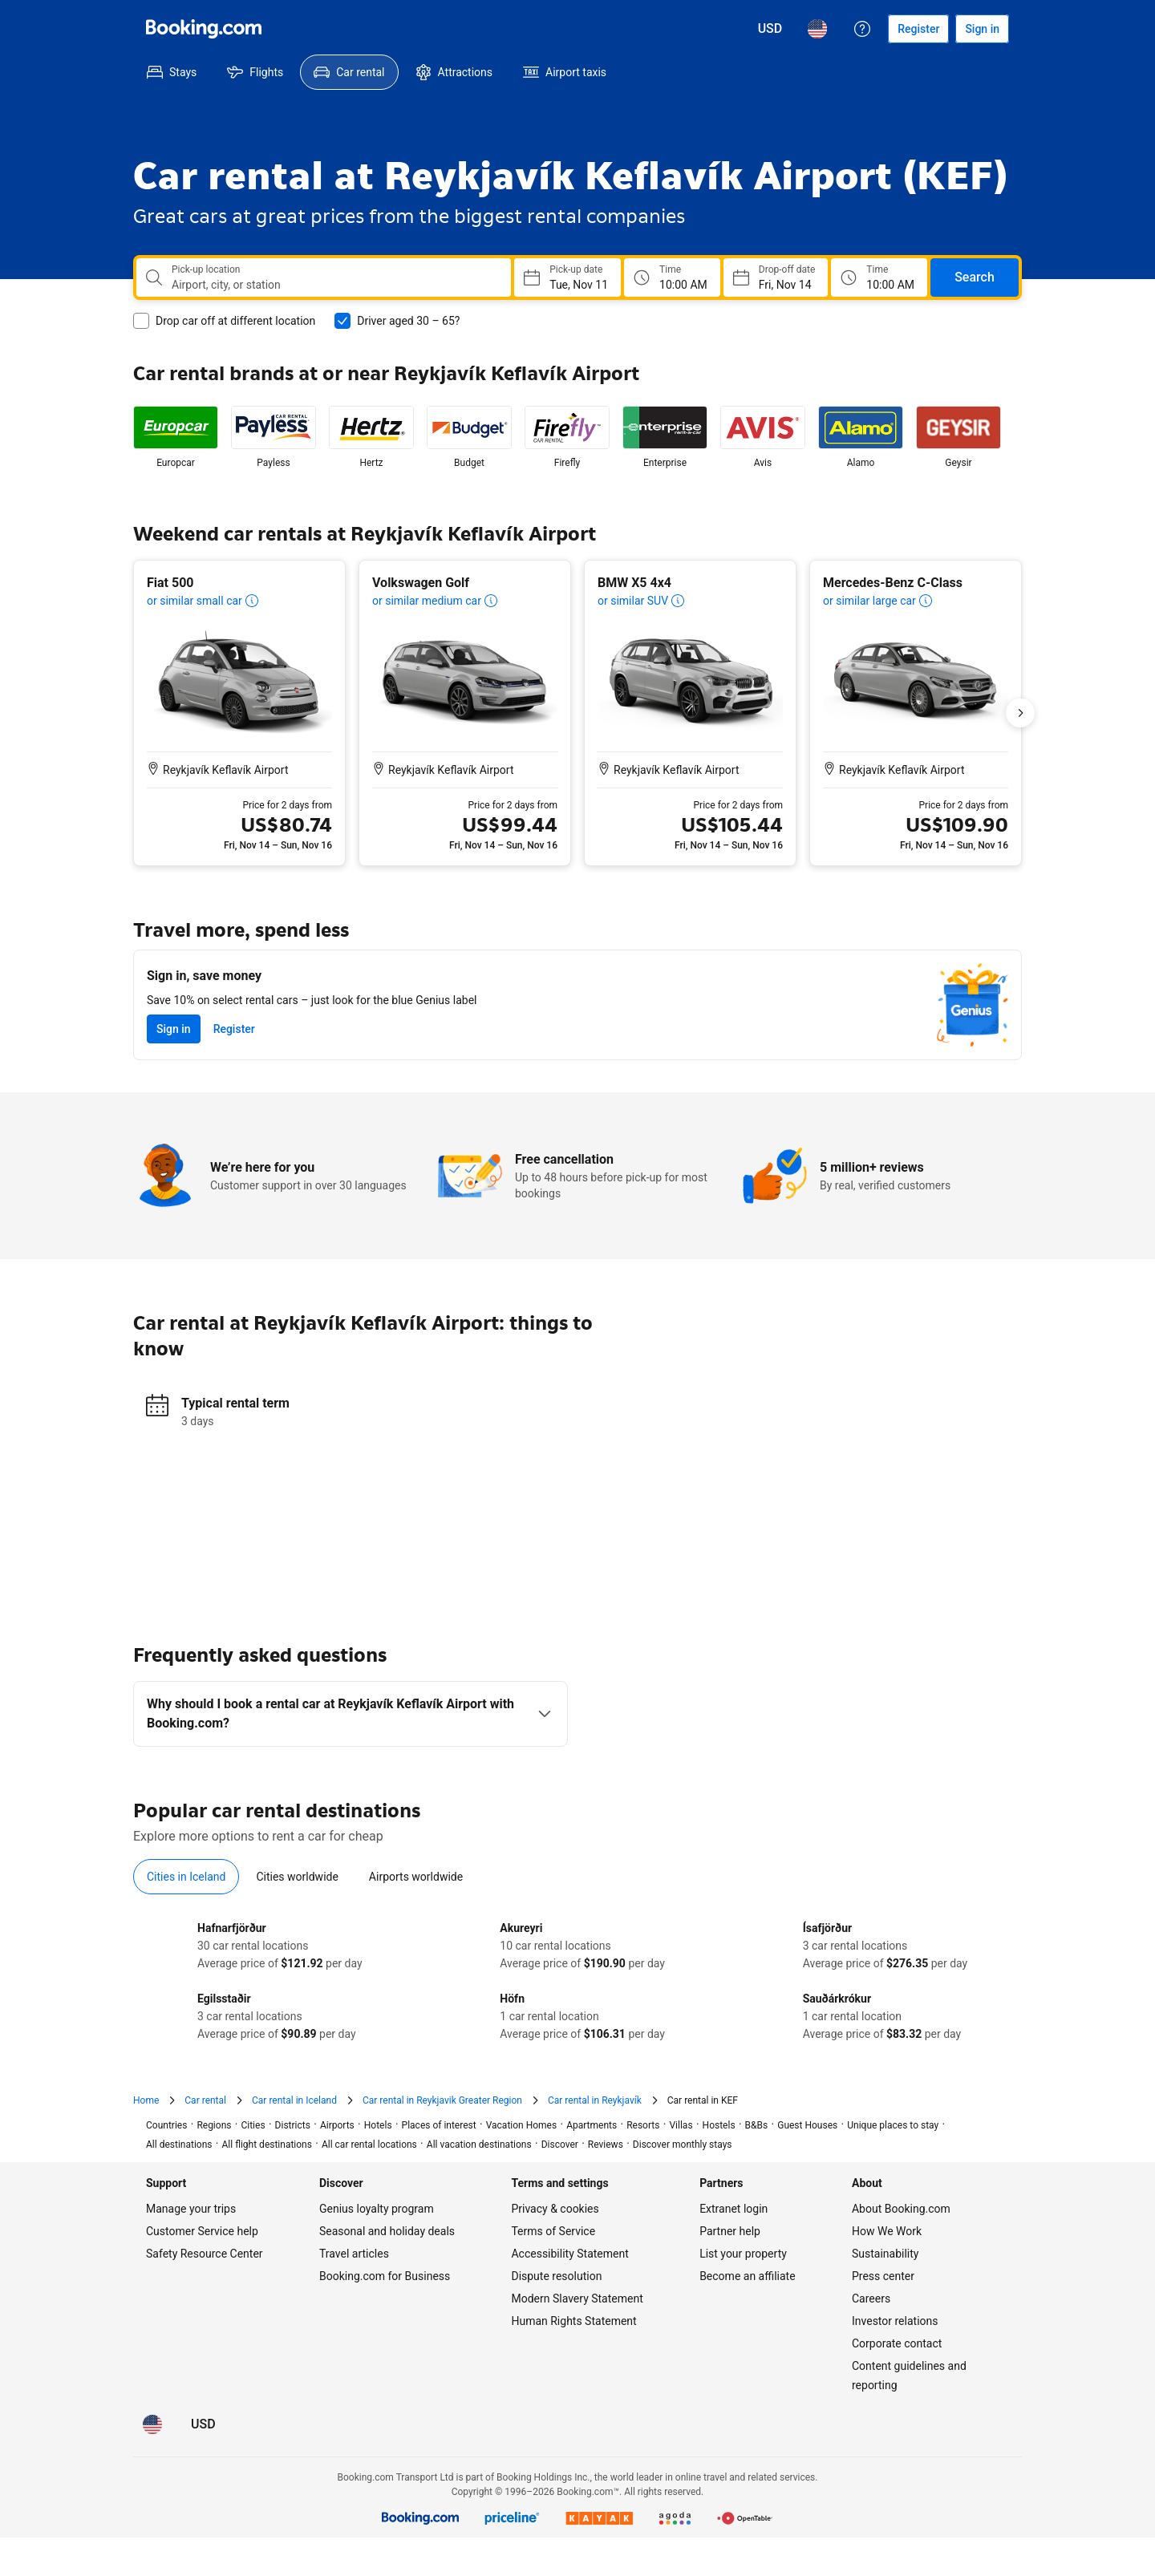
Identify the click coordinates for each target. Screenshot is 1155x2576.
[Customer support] (862, 29)
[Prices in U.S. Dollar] (770, 29)
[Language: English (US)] (817, 29)
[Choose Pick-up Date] (567, 277)
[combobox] (335, 285)
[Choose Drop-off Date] (775, 277)
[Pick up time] (672, 277)
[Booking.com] (203, 28)
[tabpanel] (577, 1981)
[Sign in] (982, 28)
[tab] (186, 1876)
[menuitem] (171, 72)
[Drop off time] (879, 277)
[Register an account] (918, 28)
